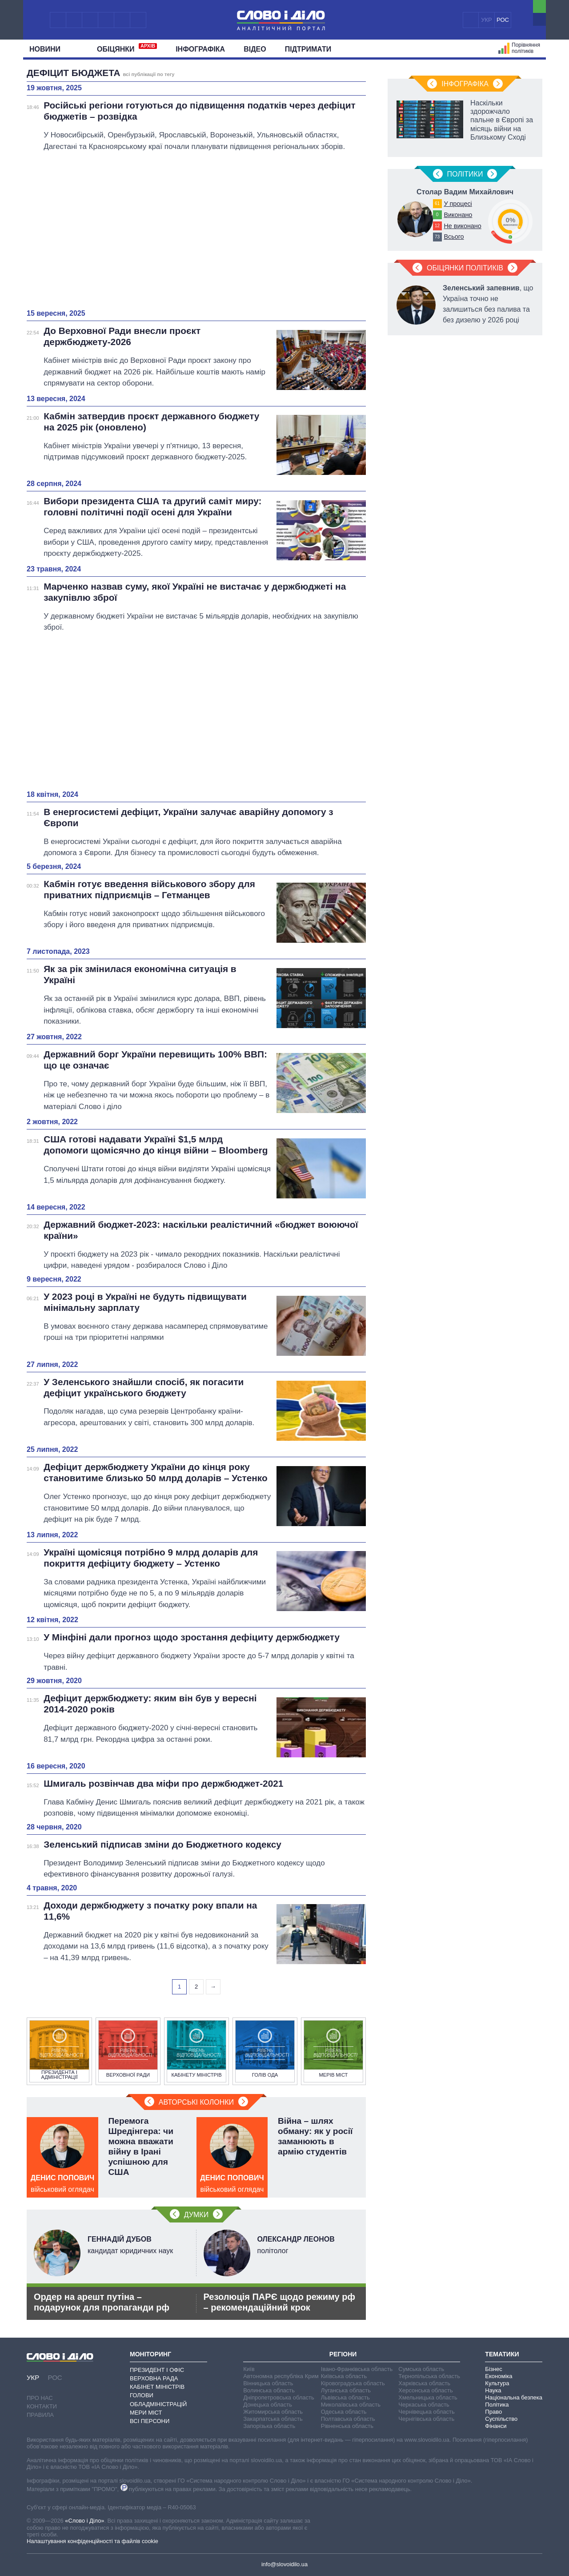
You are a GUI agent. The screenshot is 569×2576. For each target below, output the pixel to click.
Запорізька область (269, 2426)
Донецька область (267, 2404)
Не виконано (462, 225)
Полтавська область (348, 2418)
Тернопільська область (429, 2376)
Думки (196, 2214)
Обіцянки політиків (465, 268)
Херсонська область (425, 2390)
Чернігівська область (426, 2418)
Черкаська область (423, 2404)
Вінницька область (268, 2383)
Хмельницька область (427, 2397)
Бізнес (493, 2369)
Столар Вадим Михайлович (465, 192)
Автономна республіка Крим (281, 2376)
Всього (454, 236)
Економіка (498, 2376)
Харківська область (424, 2383)
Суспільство (501, 2418)
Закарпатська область (273, 2418)
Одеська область (344, 2411)
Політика (497, 2404)
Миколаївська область (351, 2404)
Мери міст (146, 2412)
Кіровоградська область (353, 2383)
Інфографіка (200, 49)
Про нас (40, 2398)
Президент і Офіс (157, 2370)
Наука (493, 2390)
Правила (40, 2414)
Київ (248, 2369)
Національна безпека (513, 2397)
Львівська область (345, 2397)
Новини (48, 49)
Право (493, 2411)
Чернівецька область (426, 2411)
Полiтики (465, 174)
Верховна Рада (154, 2378)
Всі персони (149, 2421)
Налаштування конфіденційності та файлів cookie (92, 2541)
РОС (503, 19)
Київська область (344, 2376)
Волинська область (269, 2390)
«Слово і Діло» (84, 2520)
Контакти (42, 2406)
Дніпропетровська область (278, 2397)
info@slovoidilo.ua (284, 2564)
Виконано (458, 214)
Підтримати (308, 49)
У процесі (458, 203)
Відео (255, 49)
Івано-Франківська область (357, 2369)
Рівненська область (347, 2426)
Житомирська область (273, 2411)
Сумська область (421, 2369)
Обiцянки (127, 48)
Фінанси (495, 2426)
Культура (497, 2383)
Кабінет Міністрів (157, 2386)
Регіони (343, 2354)
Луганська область (346, 2390)
